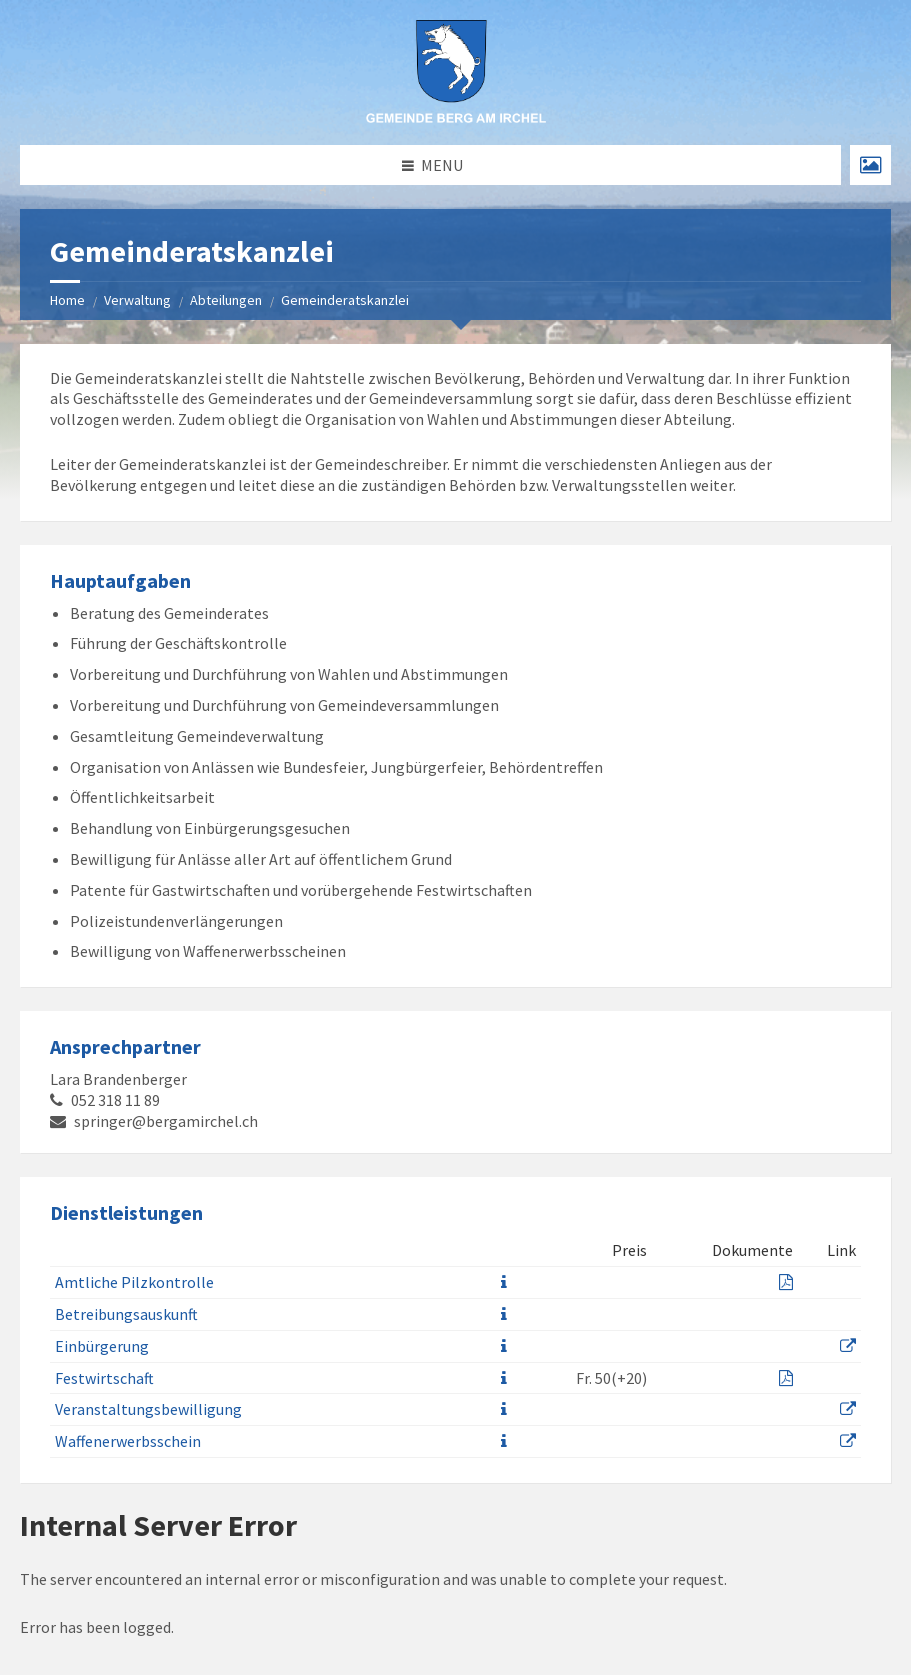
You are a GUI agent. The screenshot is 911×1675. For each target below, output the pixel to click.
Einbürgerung (102, 1346)
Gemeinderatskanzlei (345, 300)
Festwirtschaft (104, 1378)
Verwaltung (137, 300)
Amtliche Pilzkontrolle (134, 1282)
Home (67, 300)
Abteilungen (226, 300)
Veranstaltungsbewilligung (148, 1409)
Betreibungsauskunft (126, 1314)
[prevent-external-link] (848, 1346)
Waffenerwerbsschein (128, 1441)
